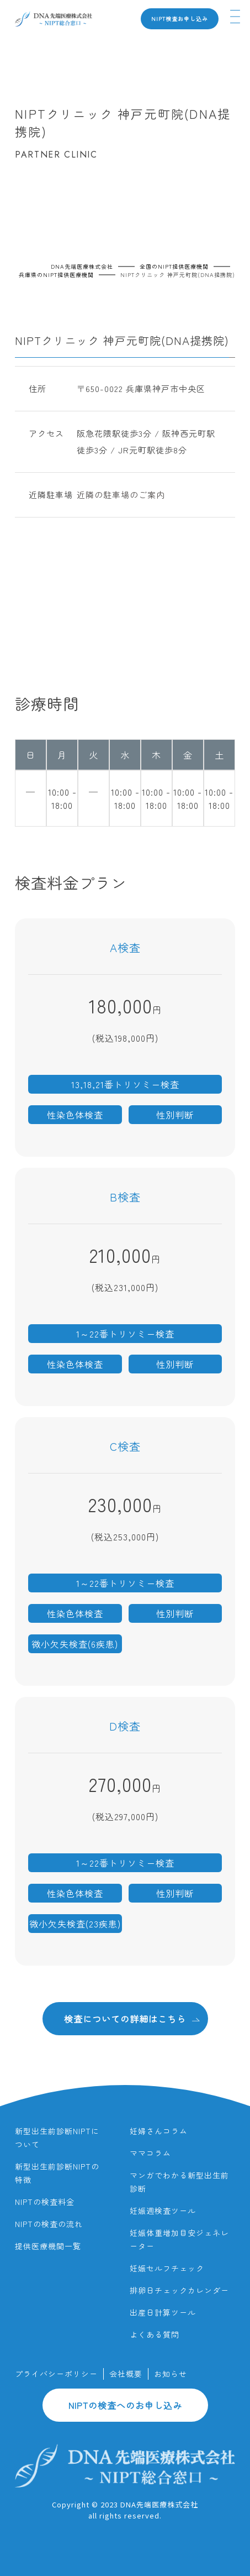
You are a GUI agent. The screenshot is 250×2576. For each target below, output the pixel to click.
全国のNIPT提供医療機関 (174, 266)
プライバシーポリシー (56, 2373)
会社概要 (125, 2373)
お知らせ (170, 2373)
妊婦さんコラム (159, 2130)
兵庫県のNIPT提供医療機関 (56, 274)
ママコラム (150, 2153)
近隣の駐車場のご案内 (121, 494)
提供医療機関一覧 (48, 2245)
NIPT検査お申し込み (179, 18)
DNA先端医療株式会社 (82, 266)
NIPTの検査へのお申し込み (125, 2405)
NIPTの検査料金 (45, 2201)
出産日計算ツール (163, 2312)
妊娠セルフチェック (167, 2268)
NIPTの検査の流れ (49, 2223)
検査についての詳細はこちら (132, 2018)
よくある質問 (154, 2334)
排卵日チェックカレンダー (179, 2290)
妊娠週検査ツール (163, 2210)
